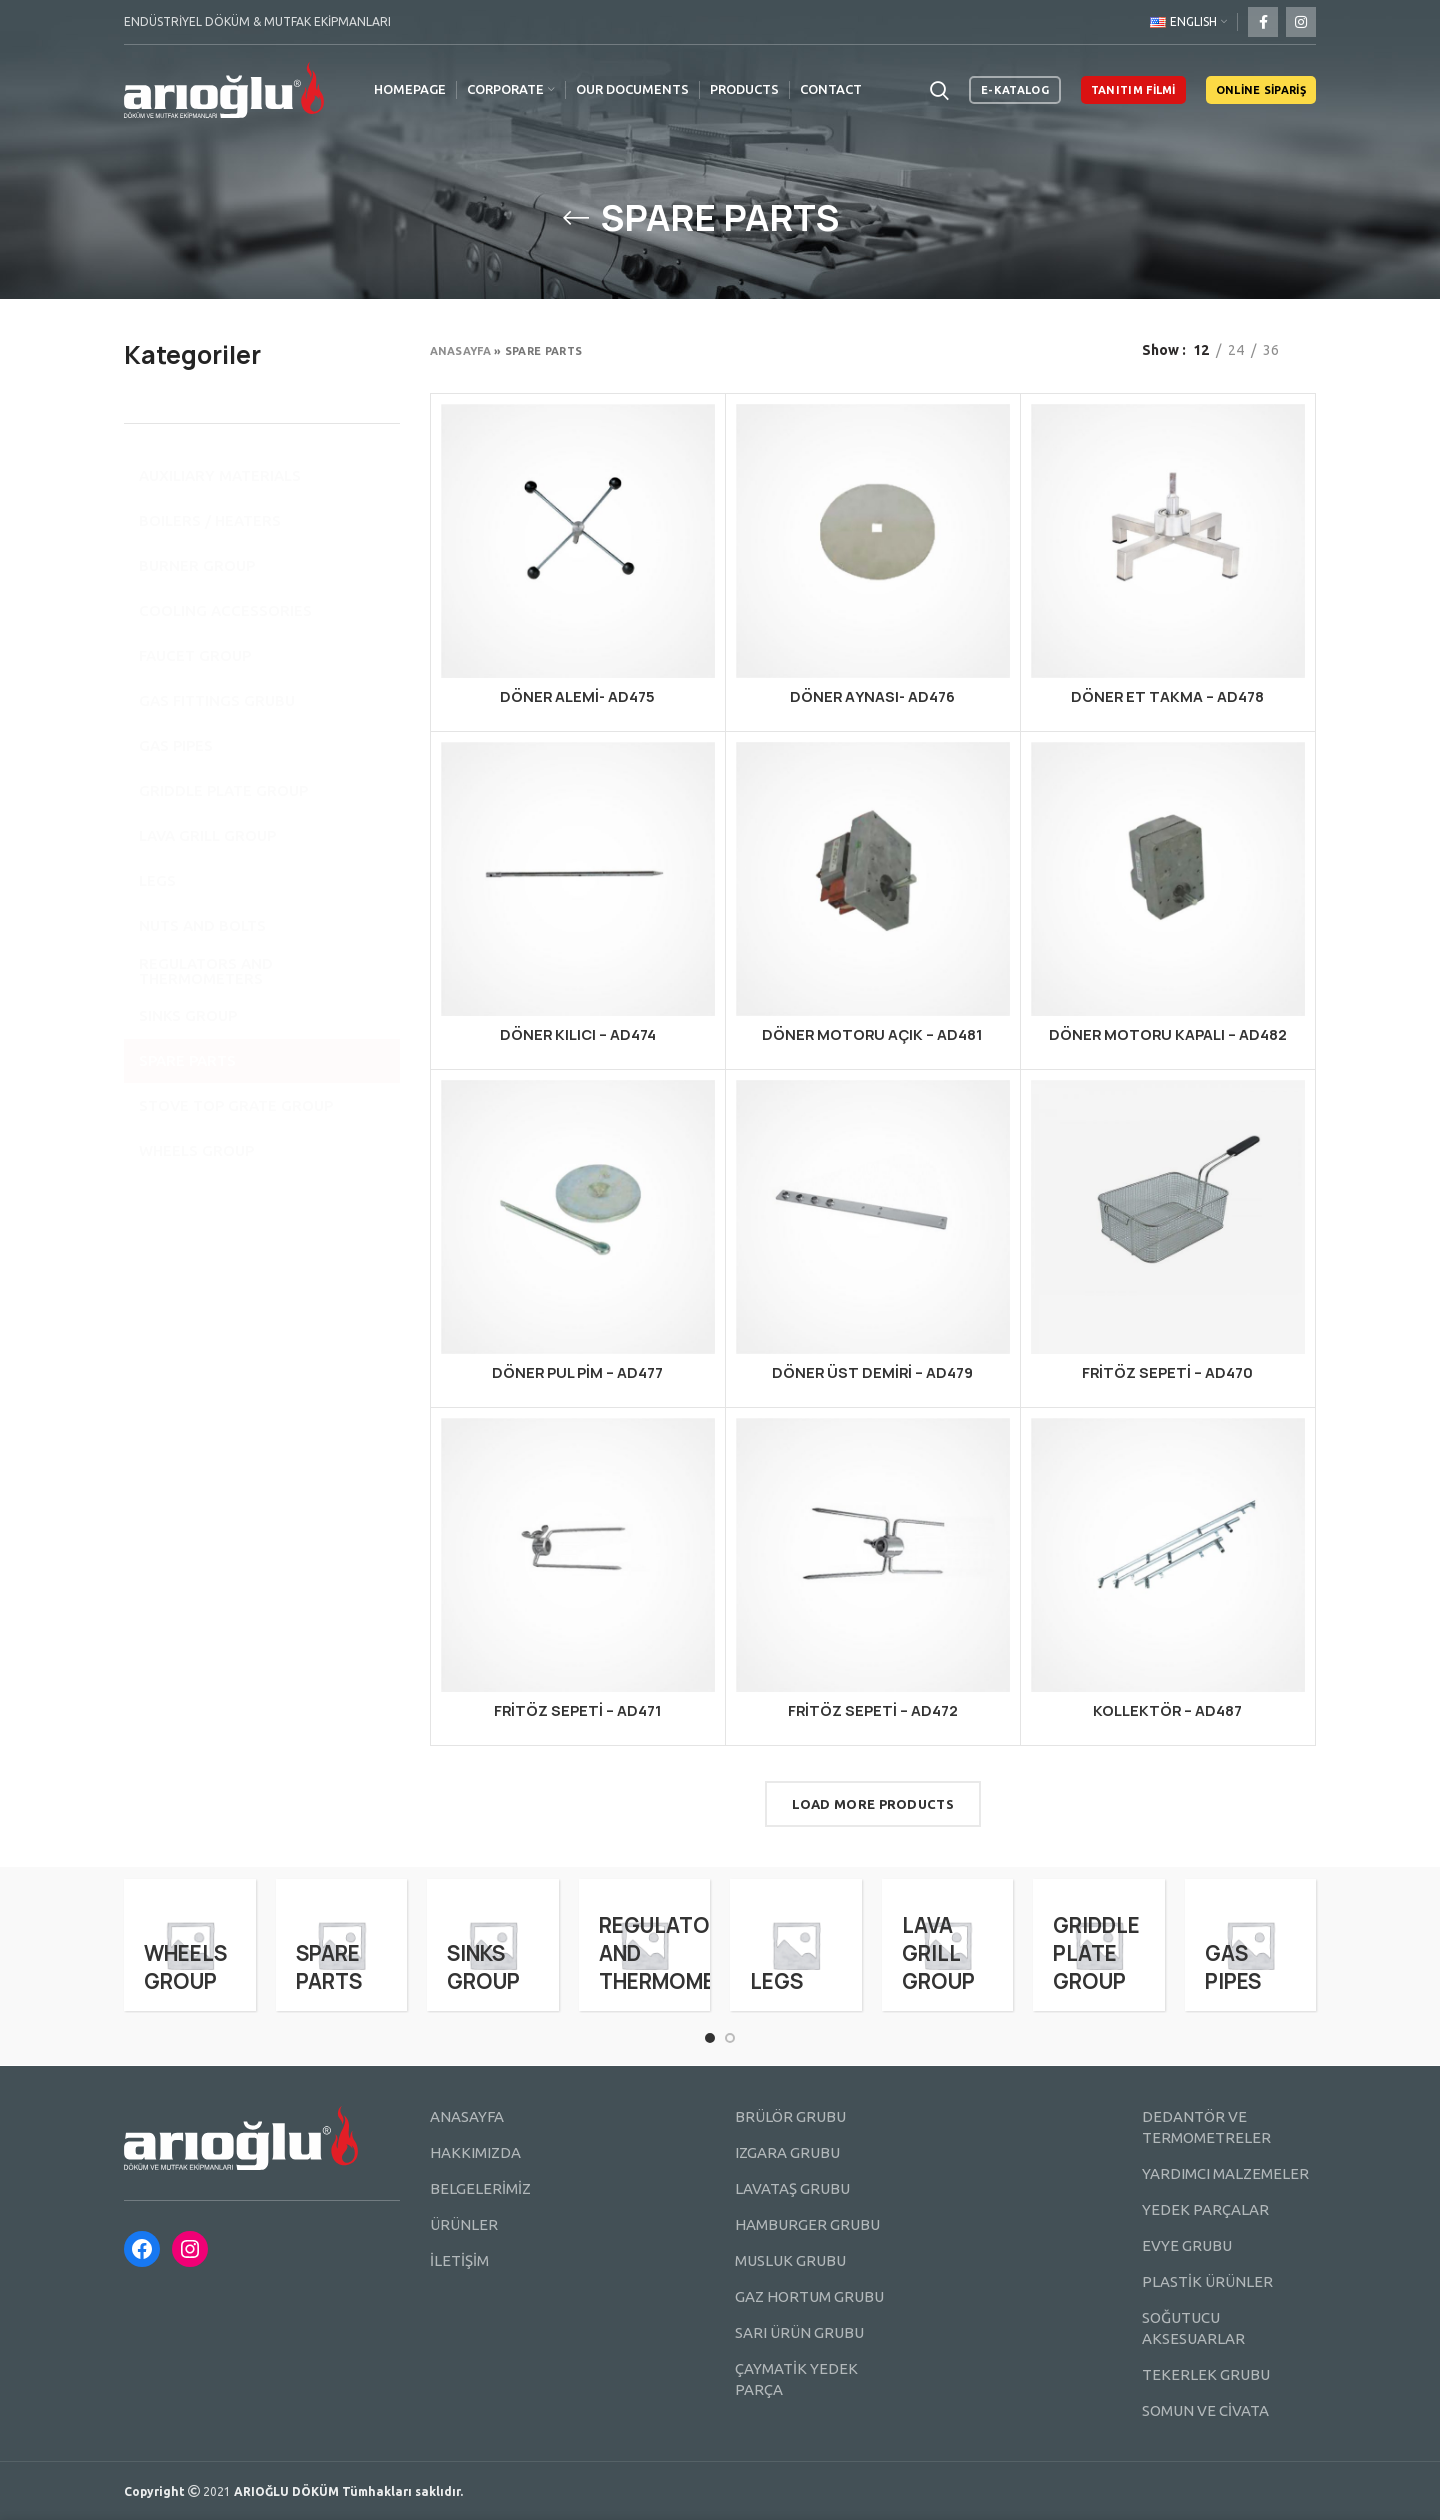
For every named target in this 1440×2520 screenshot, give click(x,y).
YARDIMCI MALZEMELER (1225, 2173)
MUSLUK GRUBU (790, 2260)
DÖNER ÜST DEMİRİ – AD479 (872, 1372)
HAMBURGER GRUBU (807, 2224)
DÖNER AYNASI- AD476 (872, 696)
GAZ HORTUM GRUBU (809, 2296)
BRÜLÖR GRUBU (790, 2116)
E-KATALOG (1015, 90)
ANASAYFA (467, 2116)
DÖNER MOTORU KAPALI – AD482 (1168, 1034)
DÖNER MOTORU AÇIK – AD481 (872, 1034)
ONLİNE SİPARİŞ (1261, 90)
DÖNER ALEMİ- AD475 (577, 696)
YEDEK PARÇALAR (1205, 2209)
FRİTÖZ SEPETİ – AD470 (1167, 1372)
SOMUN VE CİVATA (1205, 2410)
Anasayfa (460, 351)
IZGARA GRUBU (787, 2152)
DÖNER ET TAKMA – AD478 (1167, 696)
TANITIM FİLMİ (1133, 90)
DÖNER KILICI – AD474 (578, 1034)
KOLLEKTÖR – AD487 (1167, 1710)
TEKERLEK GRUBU (1206, 2374)
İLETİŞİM (459, 2260)
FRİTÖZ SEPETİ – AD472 (873, 1710)
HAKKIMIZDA (475, 2152)
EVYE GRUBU (1187, 2245)
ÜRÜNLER (464, 2224)
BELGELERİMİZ (480, 2188)
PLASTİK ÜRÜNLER (1207, 2281)
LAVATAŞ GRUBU (792, 2188)
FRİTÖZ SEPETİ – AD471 (578, 1710)
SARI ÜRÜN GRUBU (799, 2332)
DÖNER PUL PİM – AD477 (577, 1372)
